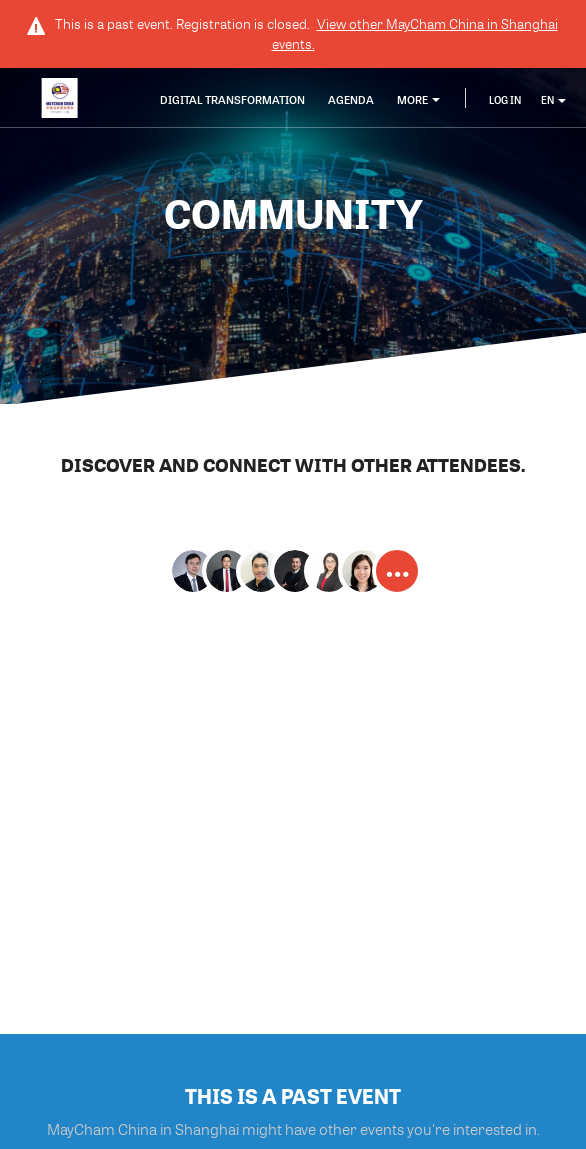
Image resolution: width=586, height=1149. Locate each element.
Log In (505, 100)
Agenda (351, 99)
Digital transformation (232, 99)
